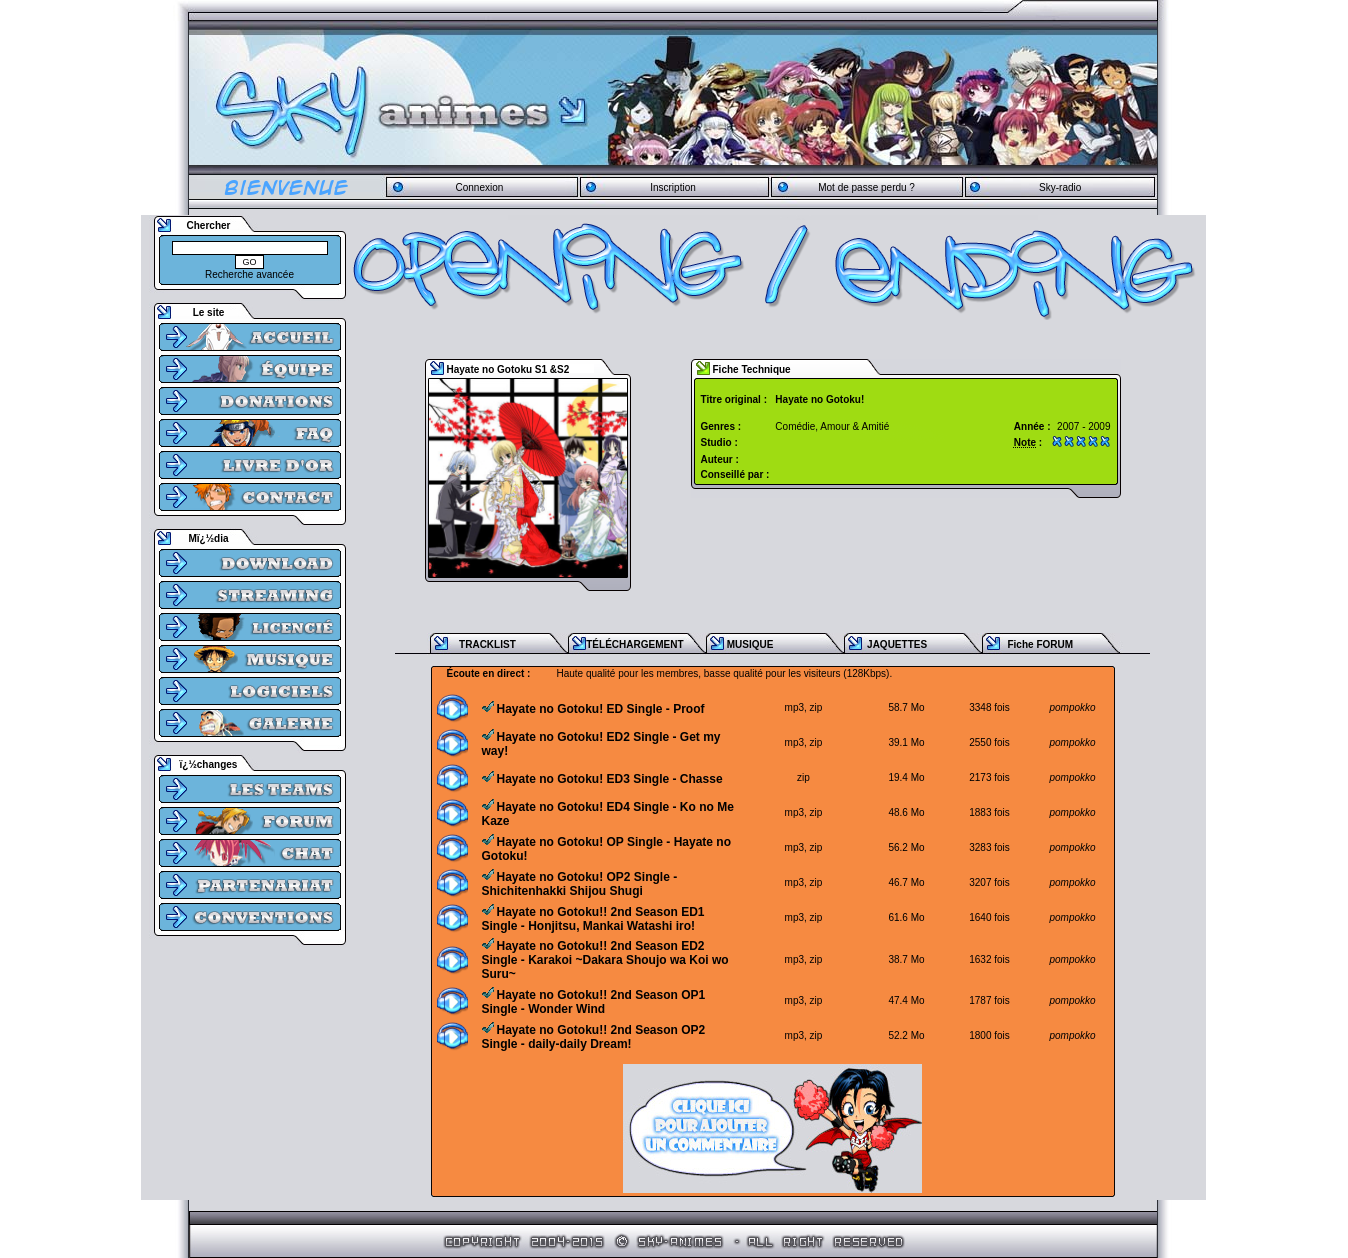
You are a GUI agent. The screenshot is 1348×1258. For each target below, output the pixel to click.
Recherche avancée (249, 274)
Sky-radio (1060, 187)
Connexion (479, 187)
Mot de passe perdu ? (866, 187)
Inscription (673, 187)
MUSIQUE (750, 644)
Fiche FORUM (1040, 644)
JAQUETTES (897, 644)
